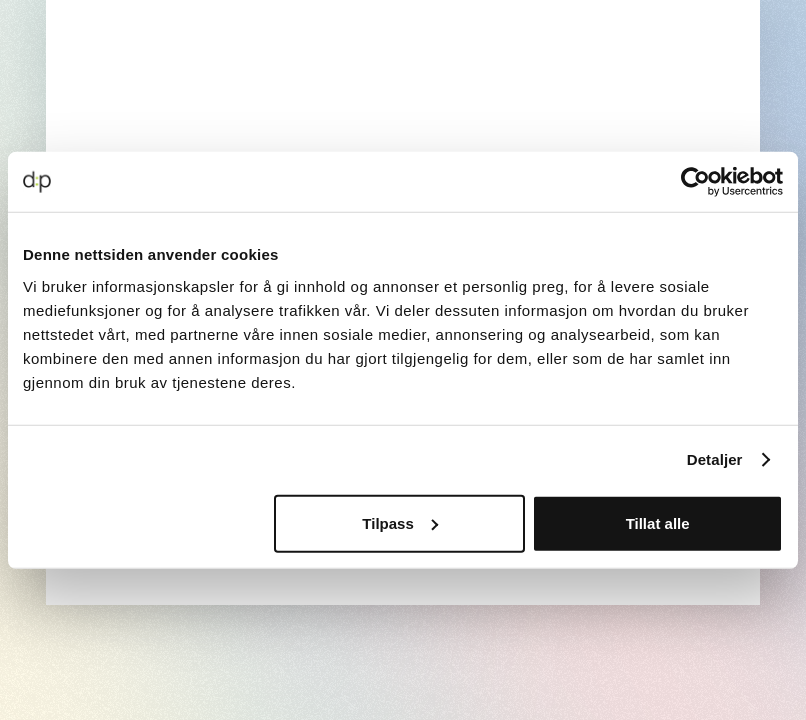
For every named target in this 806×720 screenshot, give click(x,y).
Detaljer (715, 459)
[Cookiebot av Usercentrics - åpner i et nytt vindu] (695, 182)
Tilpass (399, 522)
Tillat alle (658, 522)
